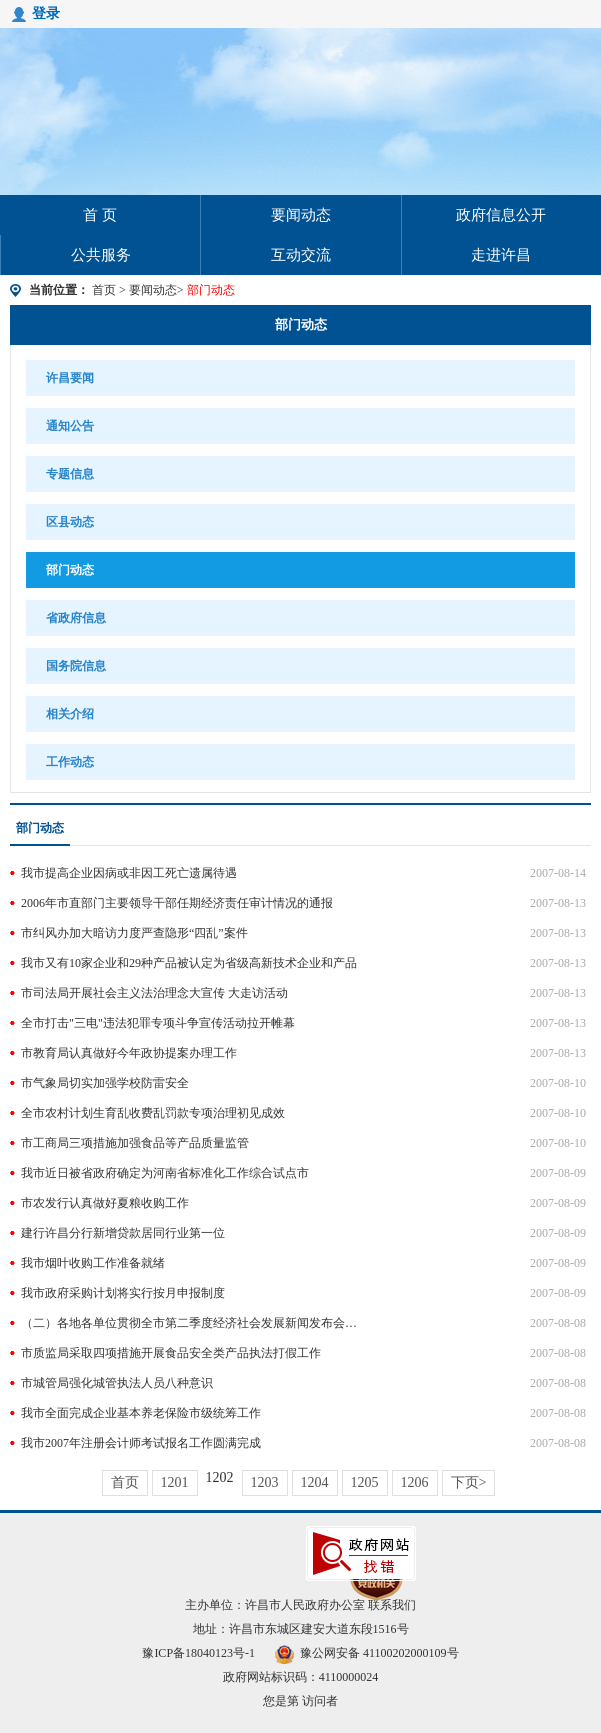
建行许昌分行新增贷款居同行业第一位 (123, 1233)
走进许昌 (501, 255)
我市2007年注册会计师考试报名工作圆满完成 (141, 1443)
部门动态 (301, 324)
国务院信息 (76, 666)
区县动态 (70, 522)
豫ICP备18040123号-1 (198, 1653)
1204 (315, 1482)
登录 (46, 13)
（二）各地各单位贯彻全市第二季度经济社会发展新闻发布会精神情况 (190, 1323)
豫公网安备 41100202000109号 (367, 1653)
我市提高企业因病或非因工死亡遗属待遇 (129, 873)
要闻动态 (301, 215)
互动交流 (301, 255)
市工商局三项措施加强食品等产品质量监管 (135, 1143)
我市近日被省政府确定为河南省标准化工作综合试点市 (165, 1173)
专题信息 (70, 474)
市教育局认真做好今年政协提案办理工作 (129, 1053)
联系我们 (392, 1605)
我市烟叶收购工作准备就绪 (93, 1263)
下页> (469, 1482)
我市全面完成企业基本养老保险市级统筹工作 (141, 1413)
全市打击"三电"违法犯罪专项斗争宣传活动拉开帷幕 (158, 1023)
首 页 (100, 215)
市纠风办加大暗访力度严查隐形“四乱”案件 (134, 933)
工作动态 (70, 762)
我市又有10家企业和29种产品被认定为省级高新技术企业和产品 (189, 963)
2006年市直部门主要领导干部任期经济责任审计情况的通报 (177, 903)
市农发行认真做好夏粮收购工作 (105, 1203)
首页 (104, 290)
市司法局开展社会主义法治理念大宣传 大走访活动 (154, 993)
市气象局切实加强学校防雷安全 (105, 1083)
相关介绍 (70, 714)
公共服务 (101, 255)
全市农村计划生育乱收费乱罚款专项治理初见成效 (153, 1113)
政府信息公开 (501, 215)
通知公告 (70, 426)
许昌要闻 (70, 378)
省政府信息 (76, 618)
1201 (175, 1482)
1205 (365, 1482)
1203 (265, 1482)
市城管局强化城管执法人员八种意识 (117, 1383)
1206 (415, 1482)
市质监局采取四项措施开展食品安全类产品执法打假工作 (171, 1353)
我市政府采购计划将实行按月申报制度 (123, 1293)
